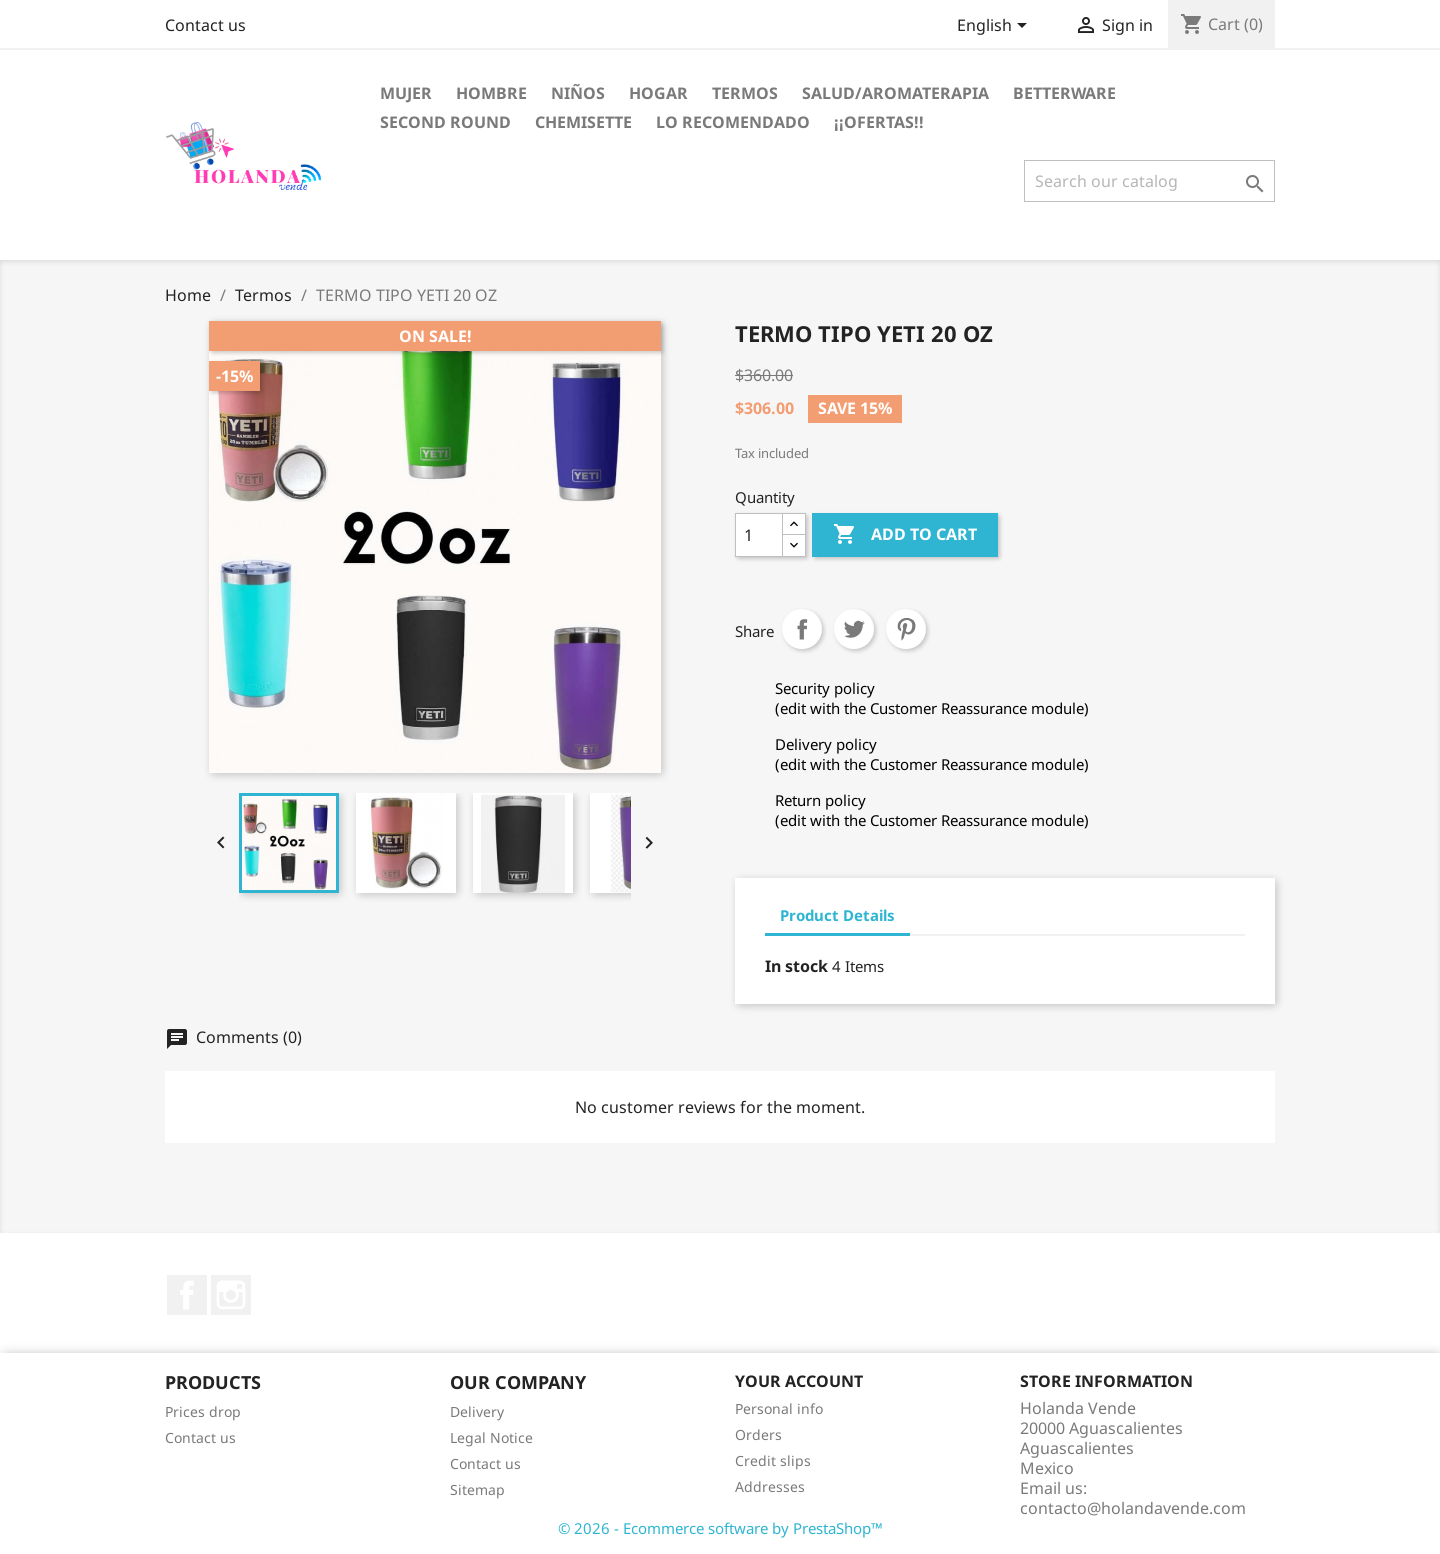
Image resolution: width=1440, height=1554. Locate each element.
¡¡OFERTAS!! (879, 122)
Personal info (779, 1408)
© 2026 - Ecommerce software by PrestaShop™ (720, 1528)
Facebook (187, 1295)
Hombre (491, 93)
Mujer (406, 93)
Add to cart (905, 535)
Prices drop (203, 1411)
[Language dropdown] (995, 27)
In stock (796, 966)
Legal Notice (491, 1437)
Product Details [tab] (837, 915)
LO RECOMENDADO (733, 122)
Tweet (854, 629)
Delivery (477, 1411)
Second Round (445, 122)
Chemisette (583, 122)
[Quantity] (759, 535)
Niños (578, 93)
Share (802, 629)
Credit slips (773, 1460)
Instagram (231, 1295)
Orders (758, 1434)
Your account (799, 1381)
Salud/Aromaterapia (895, 93)
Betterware (1064, 93)
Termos (745, 93)
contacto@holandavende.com (1133, 1508)
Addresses (770, 1486)
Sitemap (477, 1489)
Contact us (205, 25)
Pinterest (906, 629)
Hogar (658, 93)
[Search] (1149, 181)
